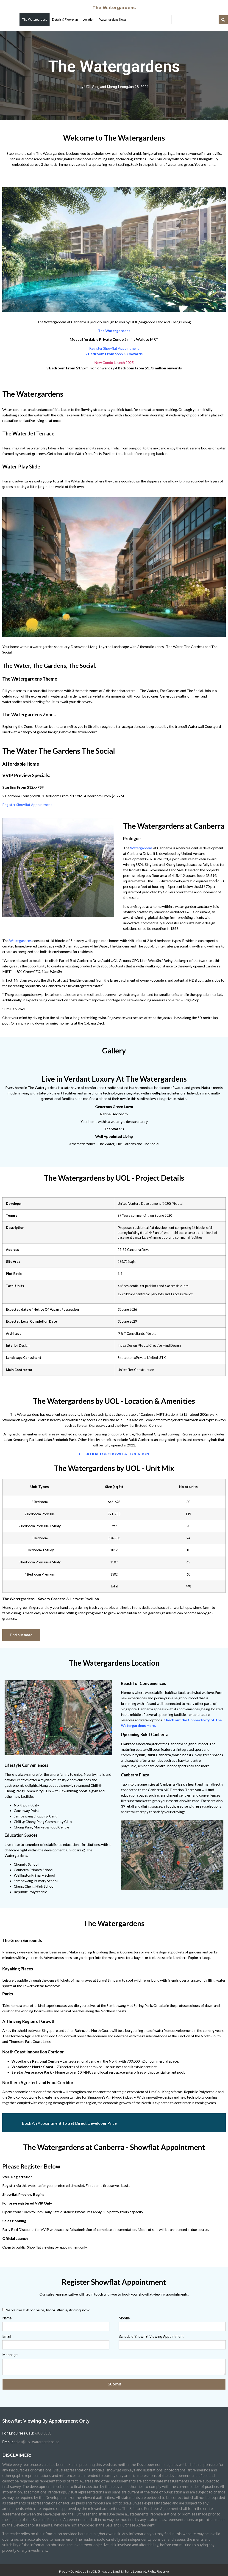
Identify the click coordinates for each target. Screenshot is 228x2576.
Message (10, 2355)
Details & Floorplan (65, 19)
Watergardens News (112, 19)
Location (88, 19)
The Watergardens (34, 19)
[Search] (223, 19)
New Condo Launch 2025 (114, 362)
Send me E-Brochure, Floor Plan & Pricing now (47, 2310)
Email (6, 2337)
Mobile (124, 2318)
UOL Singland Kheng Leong (106, 87)
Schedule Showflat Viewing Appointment (151, 2337)
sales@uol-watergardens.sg (36, 2442)
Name (7, 2318)
